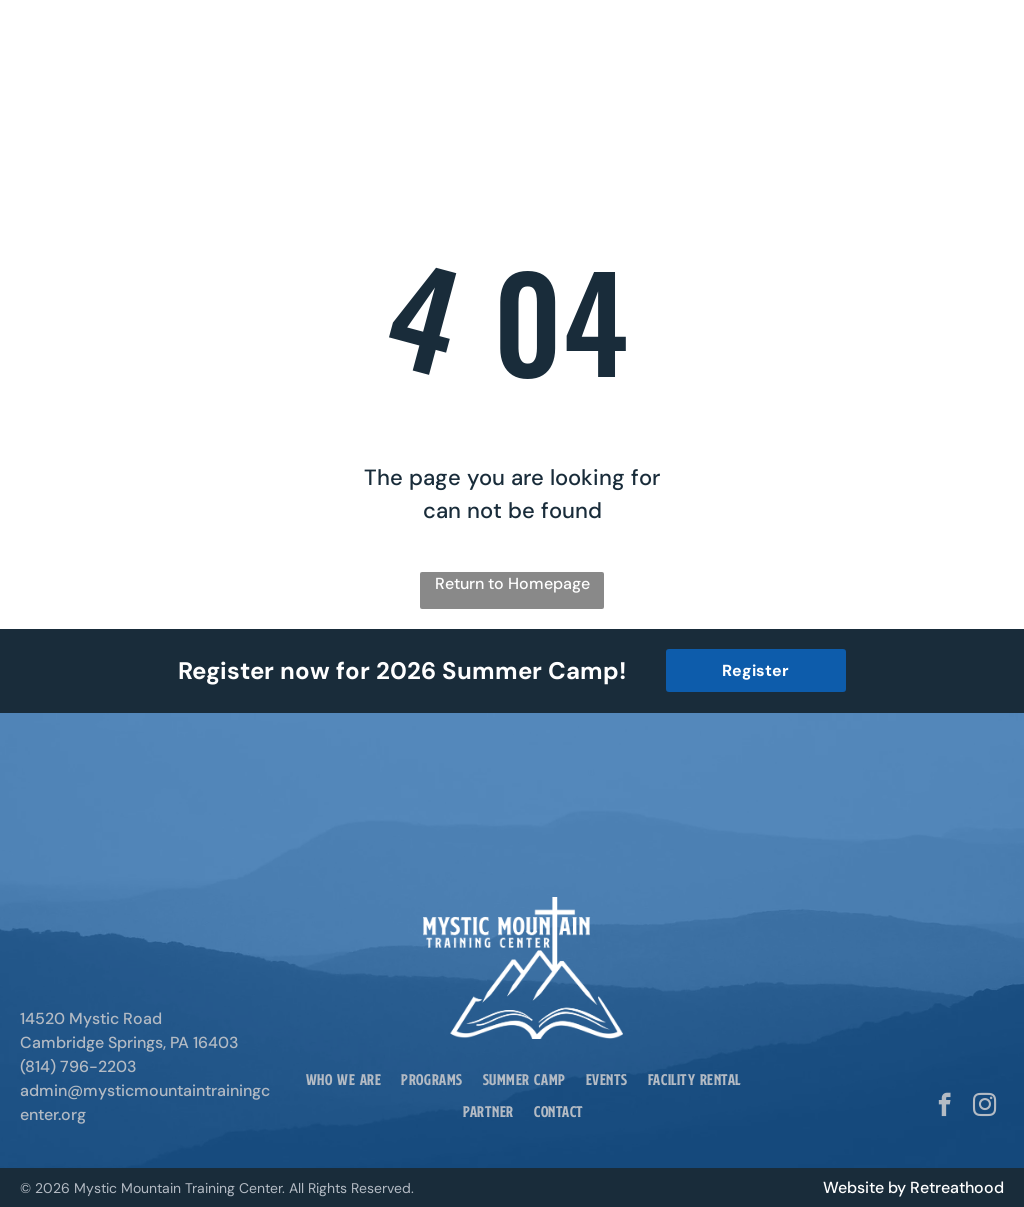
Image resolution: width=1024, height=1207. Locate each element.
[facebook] (944, 1107)
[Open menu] (972, 50)
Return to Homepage (512, 583)
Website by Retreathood (913, 1187)
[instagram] (984, 1107)
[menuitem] (343, 1079)
